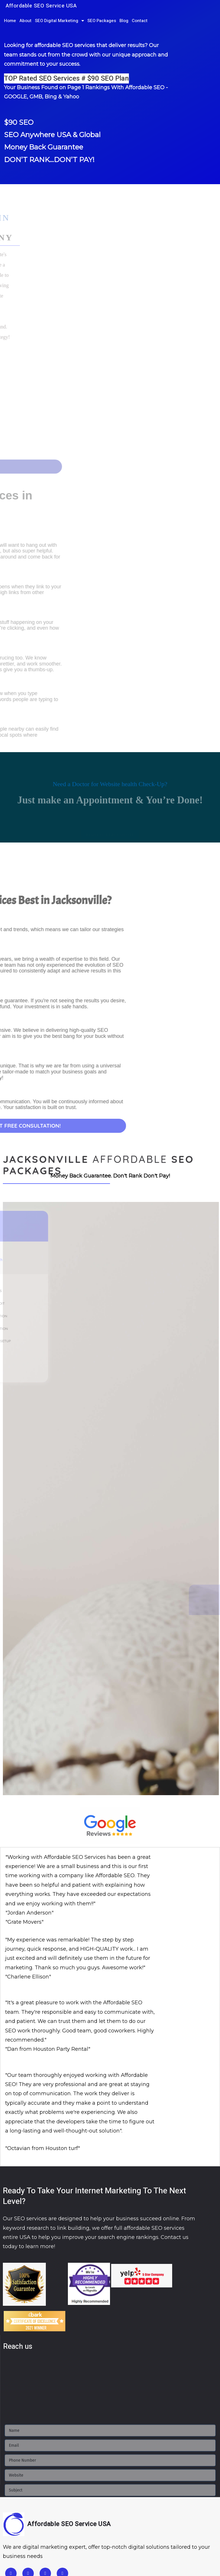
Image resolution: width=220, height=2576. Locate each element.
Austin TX (113, 2544)
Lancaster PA (72, 2560)
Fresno (40, 2511)
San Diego (113, 2511)
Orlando (75, 2527)
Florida (11, 2527)
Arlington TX (32, 2544)
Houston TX (62, 2544)
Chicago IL (14, 2560)
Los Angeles (16, 2511)
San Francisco (142, 2511)
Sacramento (86, 2511)
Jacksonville (34, 2527)
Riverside (60, 2511)
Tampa (95, 2527)
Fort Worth (139, 2544)
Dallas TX (89, 2544)
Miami (56, 2527)
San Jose (170, 2511)
